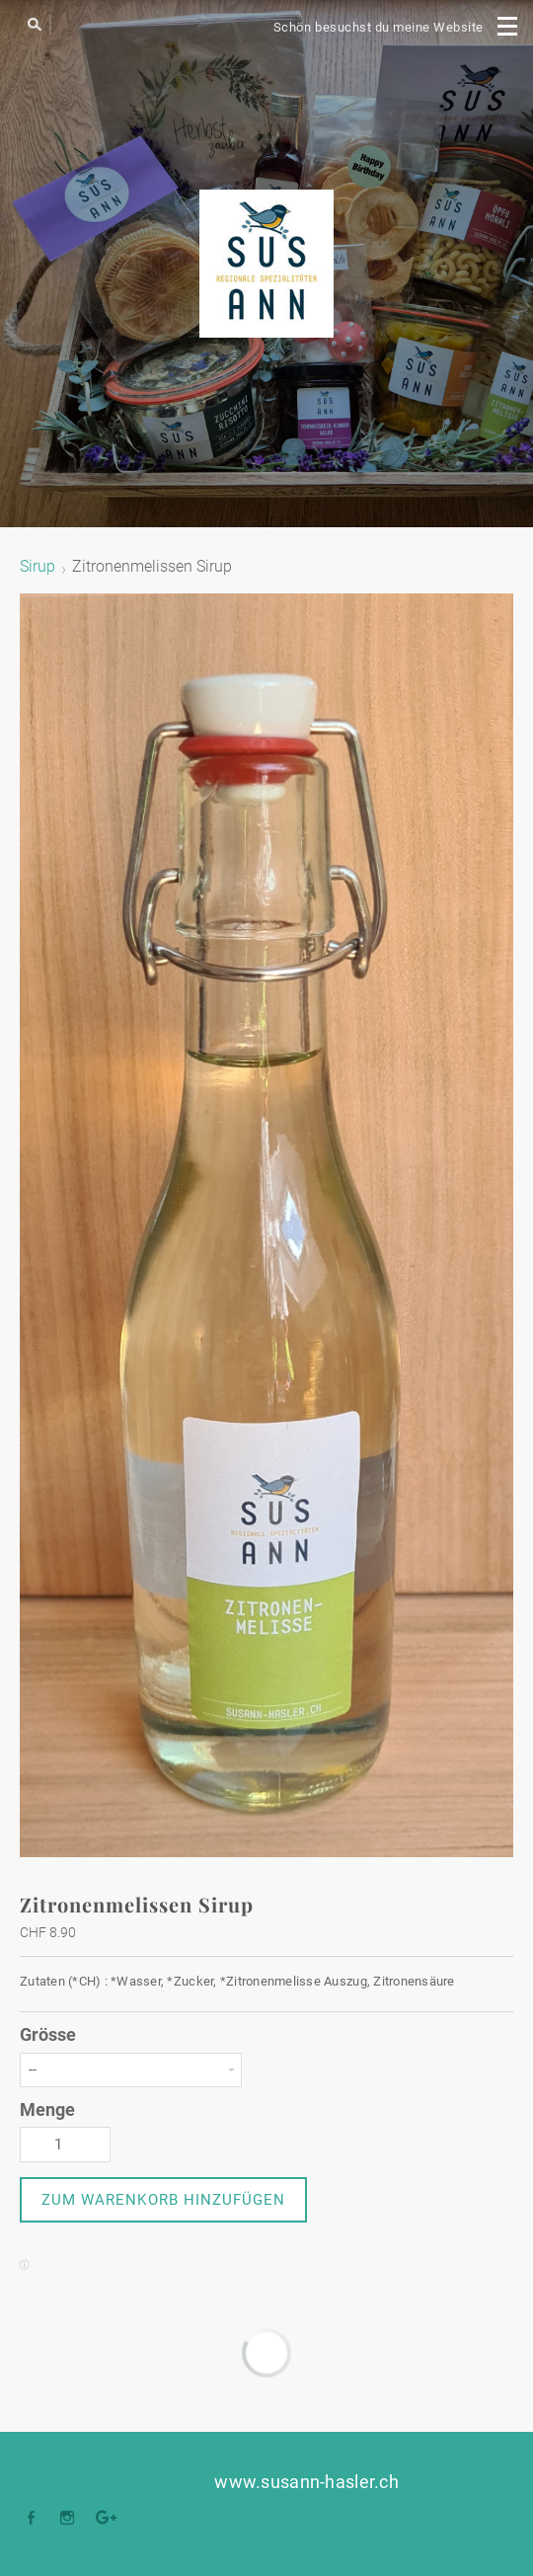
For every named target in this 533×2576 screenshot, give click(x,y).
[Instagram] (71, 2519)
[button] (163, 2200)
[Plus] (107, 2519)
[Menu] (508, 24)
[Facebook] (36, 2519)
